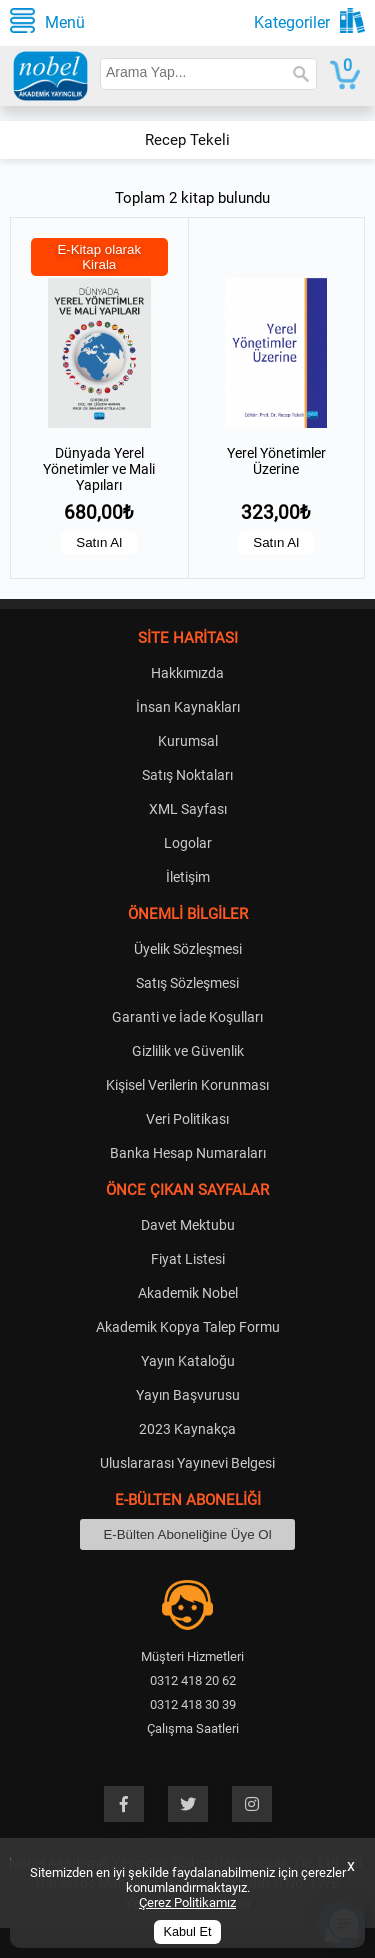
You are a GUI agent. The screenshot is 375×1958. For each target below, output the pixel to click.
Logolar (188, 843)
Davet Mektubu (188, 1225)
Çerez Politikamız (187, 1902)
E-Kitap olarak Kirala (99, 257)
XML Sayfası (188, 809)
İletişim (188, 877)
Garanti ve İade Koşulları (187, 1017)
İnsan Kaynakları (188, 707)
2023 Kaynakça (187, 1429)
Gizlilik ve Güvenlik (188, 1051)
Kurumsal (188, 741)
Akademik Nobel (188, 1293)
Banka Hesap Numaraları (188, 1153)
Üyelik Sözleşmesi (188, 949)
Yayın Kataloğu (188, 1361)
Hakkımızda (187, 673)
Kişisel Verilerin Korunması (187, 1085)
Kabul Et (188, 1932)
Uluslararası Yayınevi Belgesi (187, 1463)
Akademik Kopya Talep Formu (188, 1327)
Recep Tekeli (187, 140)
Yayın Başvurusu (188, 1395)
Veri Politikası (187, 1119)
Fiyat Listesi (188, 1259)
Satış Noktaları (187, 775)
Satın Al (99, 542)
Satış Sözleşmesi (187, 983)
